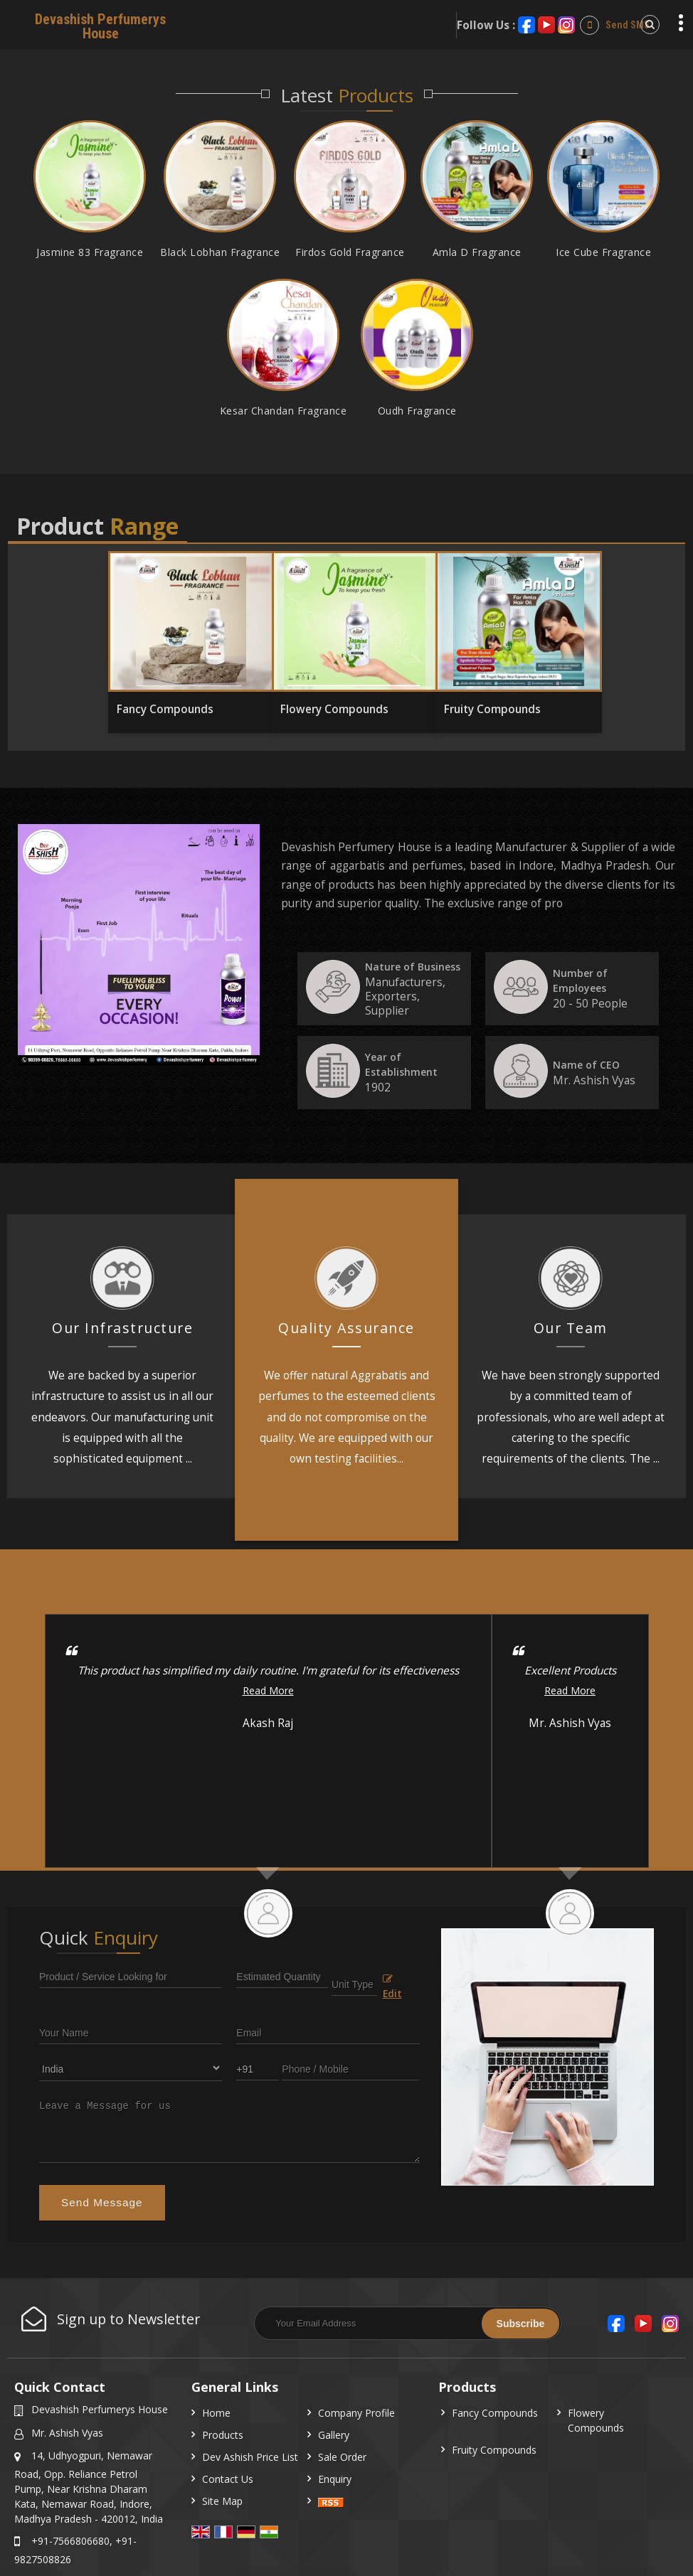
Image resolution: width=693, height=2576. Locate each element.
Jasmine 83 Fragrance (89, 252)
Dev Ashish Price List (250, 2457)
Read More (268, 1690)
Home (216, 2413)
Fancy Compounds (165, 709)
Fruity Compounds (492, 709)
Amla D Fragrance (477, 252)
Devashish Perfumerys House (100, 26)
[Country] (130, 2068)
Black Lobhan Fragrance (220, 252)
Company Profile (356, 2413)
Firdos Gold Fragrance (350, 252)
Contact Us (227, 2479)
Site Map (222, 2501)
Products (222, 2435)
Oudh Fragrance (417, 410)
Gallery (333, 2435)
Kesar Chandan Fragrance (283, 410)
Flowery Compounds (334, 709)
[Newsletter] (407, 2323)
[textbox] (354, 1983)
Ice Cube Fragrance (603, 252)
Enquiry (334, 2479)
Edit (392, 1987)
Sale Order (342, 2457)
